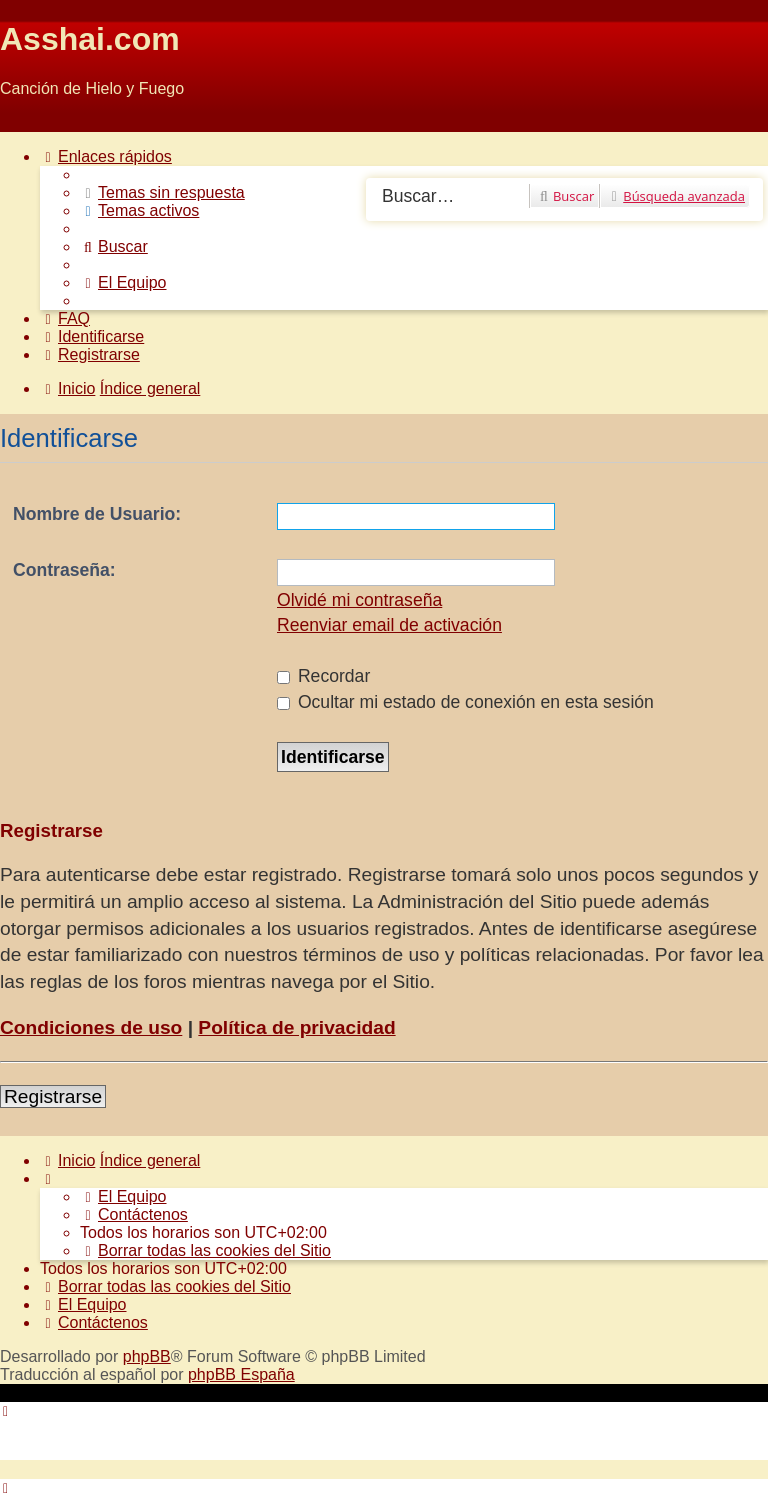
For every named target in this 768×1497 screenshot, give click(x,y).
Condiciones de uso (91, 1027)
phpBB (147, 1356)
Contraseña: (64, 570)
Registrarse (53, 1096)
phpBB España (241, 1374)
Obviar (23, 122)
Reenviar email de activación (389, 625)
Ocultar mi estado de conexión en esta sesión (465, 702)
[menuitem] (162, 192)
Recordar (323, 676)
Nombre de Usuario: (97, 514)
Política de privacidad (296, 1027)
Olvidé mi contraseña (359, 600)
